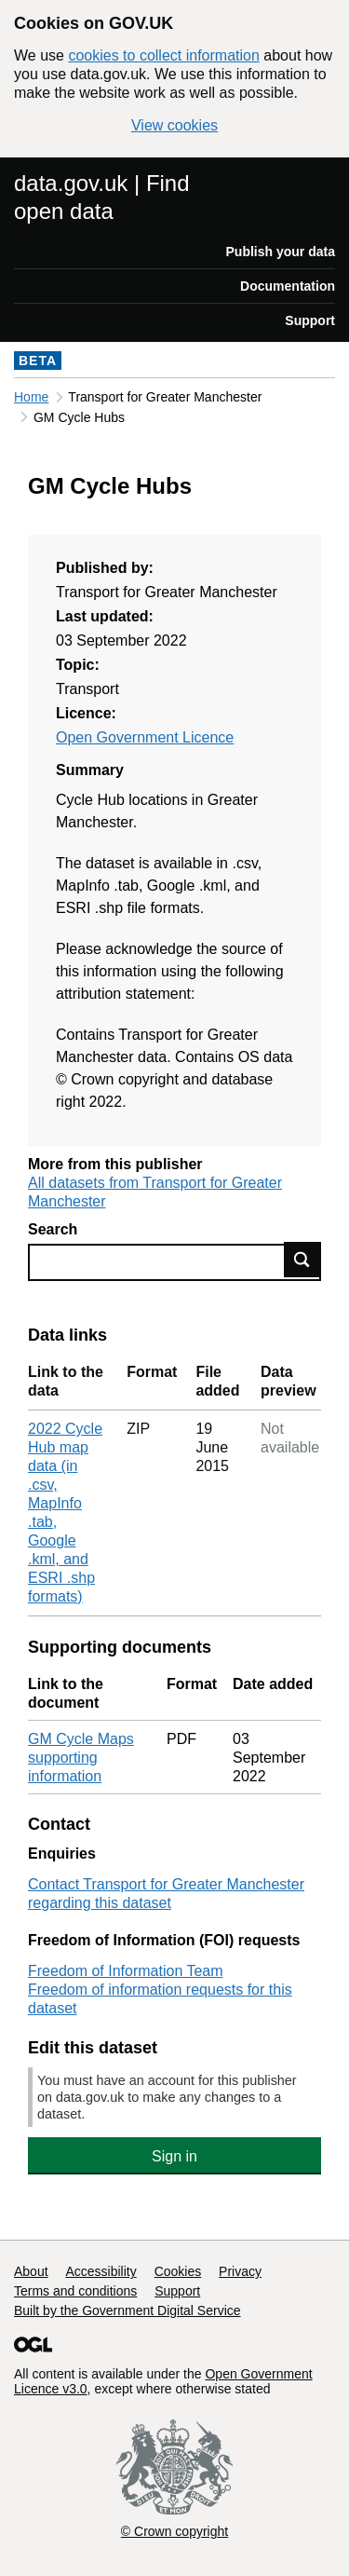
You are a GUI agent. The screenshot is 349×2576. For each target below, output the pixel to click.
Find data (302, 1259)
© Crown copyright (174, 2531)
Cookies (178, 2271)
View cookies (174, 125)
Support (310, 320)
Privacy (240, 2271)
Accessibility (100, 2271)
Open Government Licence (145, 737)
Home (31, 396)
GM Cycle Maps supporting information (81, 1757)
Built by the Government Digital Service (127, 2310)
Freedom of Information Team (125, 1971)
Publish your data (280, 251)
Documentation (287, 286)
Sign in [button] (174, 2156)
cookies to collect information (163, 55)
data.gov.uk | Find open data (102, 197)
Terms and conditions (75, 2290)
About (31, 2271)
